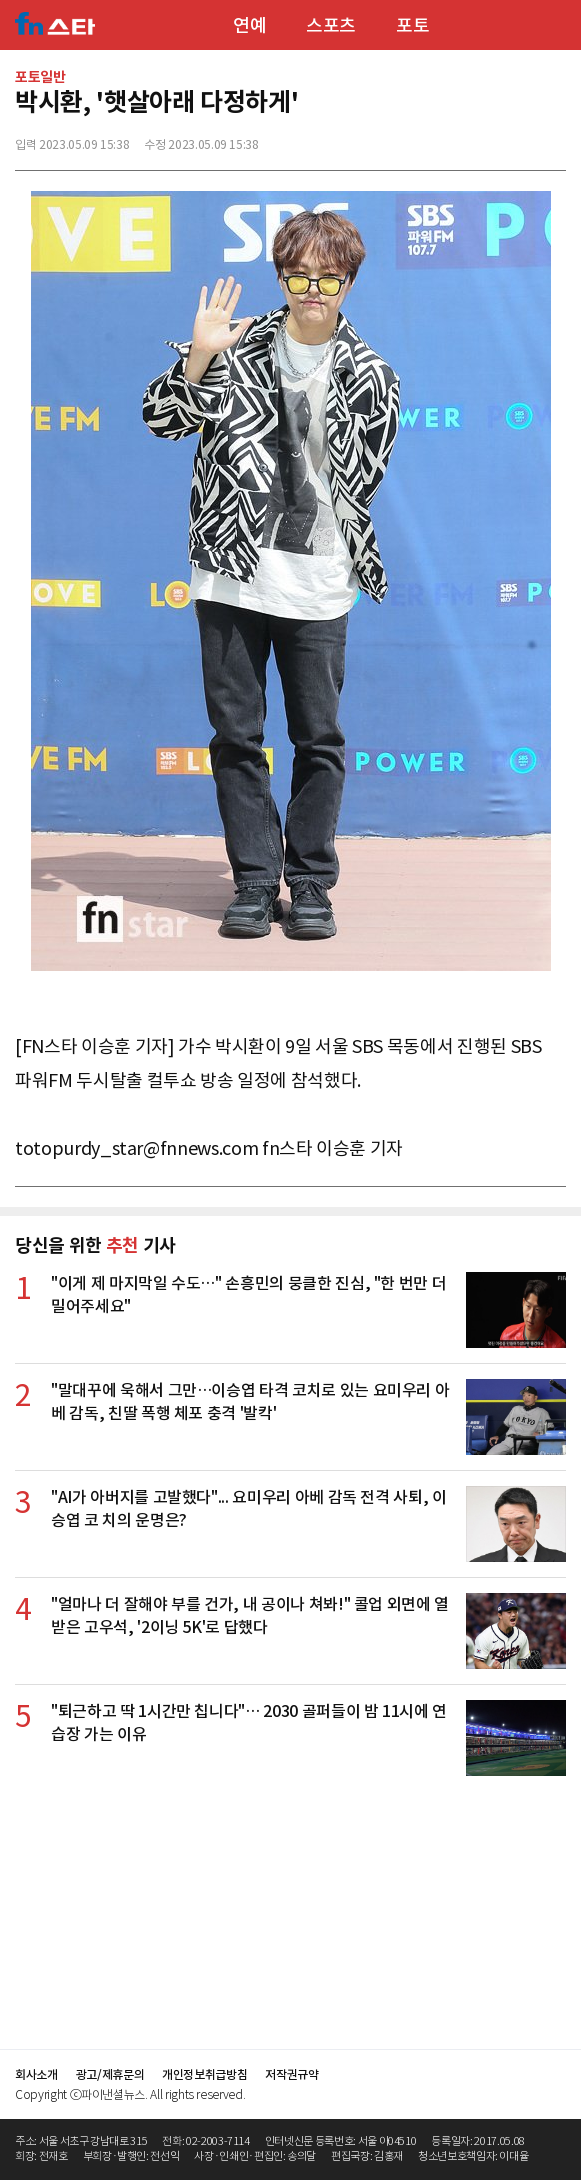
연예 (249, 25)
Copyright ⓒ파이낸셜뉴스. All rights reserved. (130, 2094)
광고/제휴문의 (110, 2074)
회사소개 (36, 2074)
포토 (412, 25)
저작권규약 (291, 2074)
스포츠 (331, 25)
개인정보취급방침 (204, 2074)
